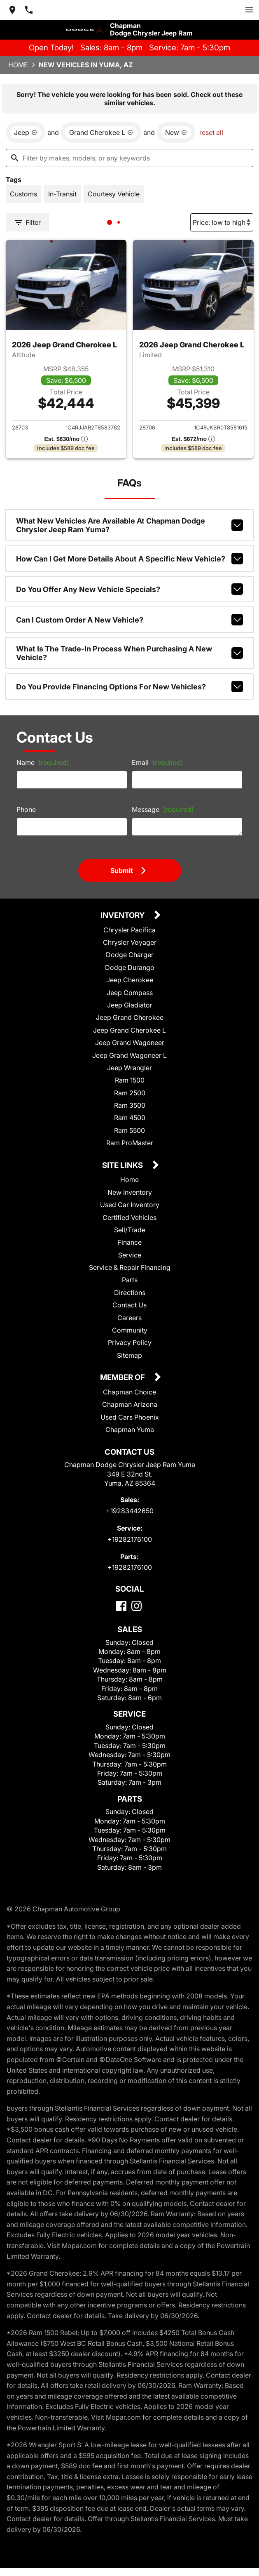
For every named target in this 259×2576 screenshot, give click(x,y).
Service (129, 1255)
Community (129, 1330)
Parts (130, 1280)
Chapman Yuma (129, 1429)
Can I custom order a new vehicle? (129, 619)
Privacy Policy (130, 1342)
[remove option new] (176, 132)
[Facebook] (121, 1606)
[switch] (249, 10)
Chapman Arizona (129, 1404)
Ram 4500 (129, 1117)
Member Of (123, 1378)
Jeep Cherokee (129, 980)
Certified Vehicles (129, 1217)
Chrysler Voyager (129, 942)
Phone (26, 809)
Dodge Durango (129, 967)
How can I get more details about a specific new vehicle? (129, 558)
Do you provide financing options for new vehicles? (129, 686)
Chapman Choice (129, 1392)
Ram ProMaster (129, 1143)
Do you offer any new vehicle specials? (129, 589)
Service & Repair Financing (129, 1267)
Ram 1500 (130, 1080)
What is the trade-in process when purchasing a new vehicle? (129, 653)
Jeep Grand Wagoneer (129, 1042)
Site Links (123, 1166)
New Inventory (129, 1192)
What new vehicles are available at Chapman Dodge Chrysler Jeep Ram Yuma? (129, 525)
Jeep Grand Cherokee (129, 1017)
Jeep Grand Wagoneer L (129, 1055)
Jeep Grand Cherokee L (129, 1030)
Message (163, 809)
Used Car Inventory (129, 1205)
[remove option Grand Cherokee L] (101, 132)
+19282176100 (129, 1539)
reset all (211, 132)
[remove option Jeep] (25, 132)
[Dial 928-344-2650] (29, 10)
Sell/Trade (129, 1230)
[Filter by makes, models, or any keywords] (129, 158)
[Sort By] (221, 222)
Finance (130, 1242)
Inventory (123, 916)
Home (18, 65)
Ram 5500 (129, 1130)
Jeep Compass (130, 992)
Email (157, 762)
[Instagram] (136, 1606)
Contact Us (129, 1305)
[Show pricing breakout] (66, 439)
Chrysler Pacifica (129, 930)
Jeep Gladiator (129, 1005)
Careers (129, 1318)
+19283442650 (130, 1511)
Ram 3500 (129, 1105)
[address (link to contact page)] (12, 10)
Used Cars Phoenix (129, 1417)
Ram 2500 (129, 1093)
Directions (129, 1292)
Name (42, 762)
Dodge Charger (130, 955)
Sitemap (129, 1355)
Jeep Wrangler (129, 1068)
